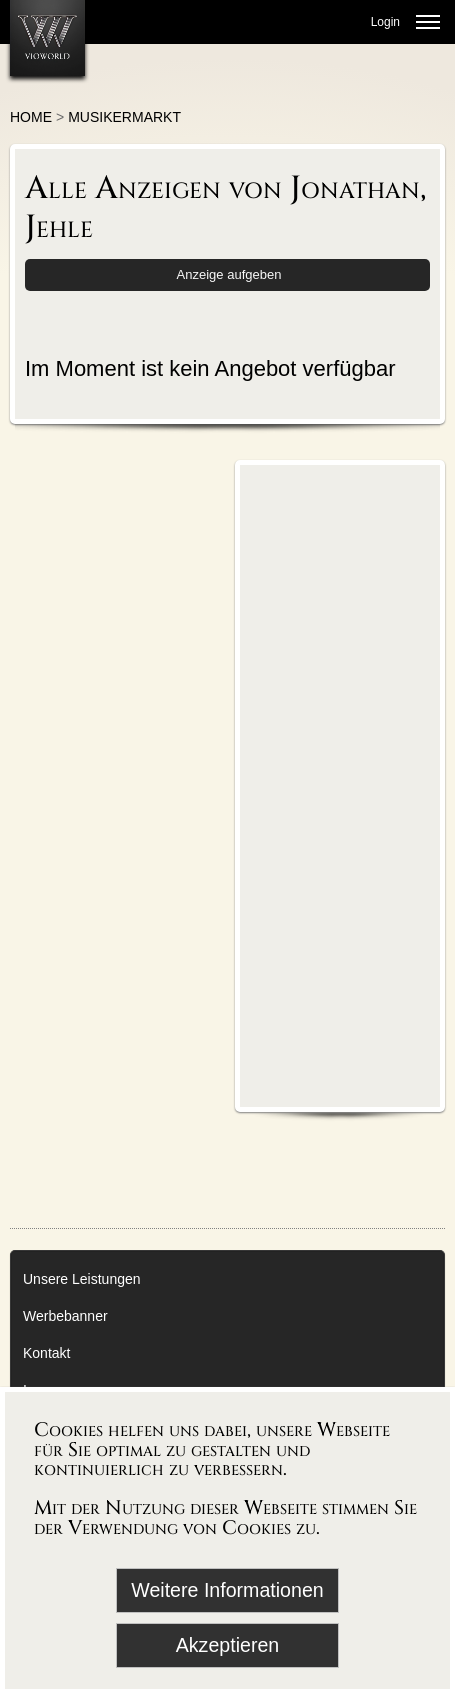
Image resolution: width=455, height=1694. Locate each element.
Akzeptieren (227, 1645)
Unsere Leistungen (82, 1279)
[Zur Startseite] (47, 38)
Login (385, 22)
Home (31, 117)
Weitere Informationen (227, 1590)
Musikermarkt (124, 117)
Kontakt (46, 1353)
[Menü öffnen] (428, 22)
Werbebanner (65, 1316)
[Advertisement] (340, 785)
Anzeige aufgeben (229, 274)
